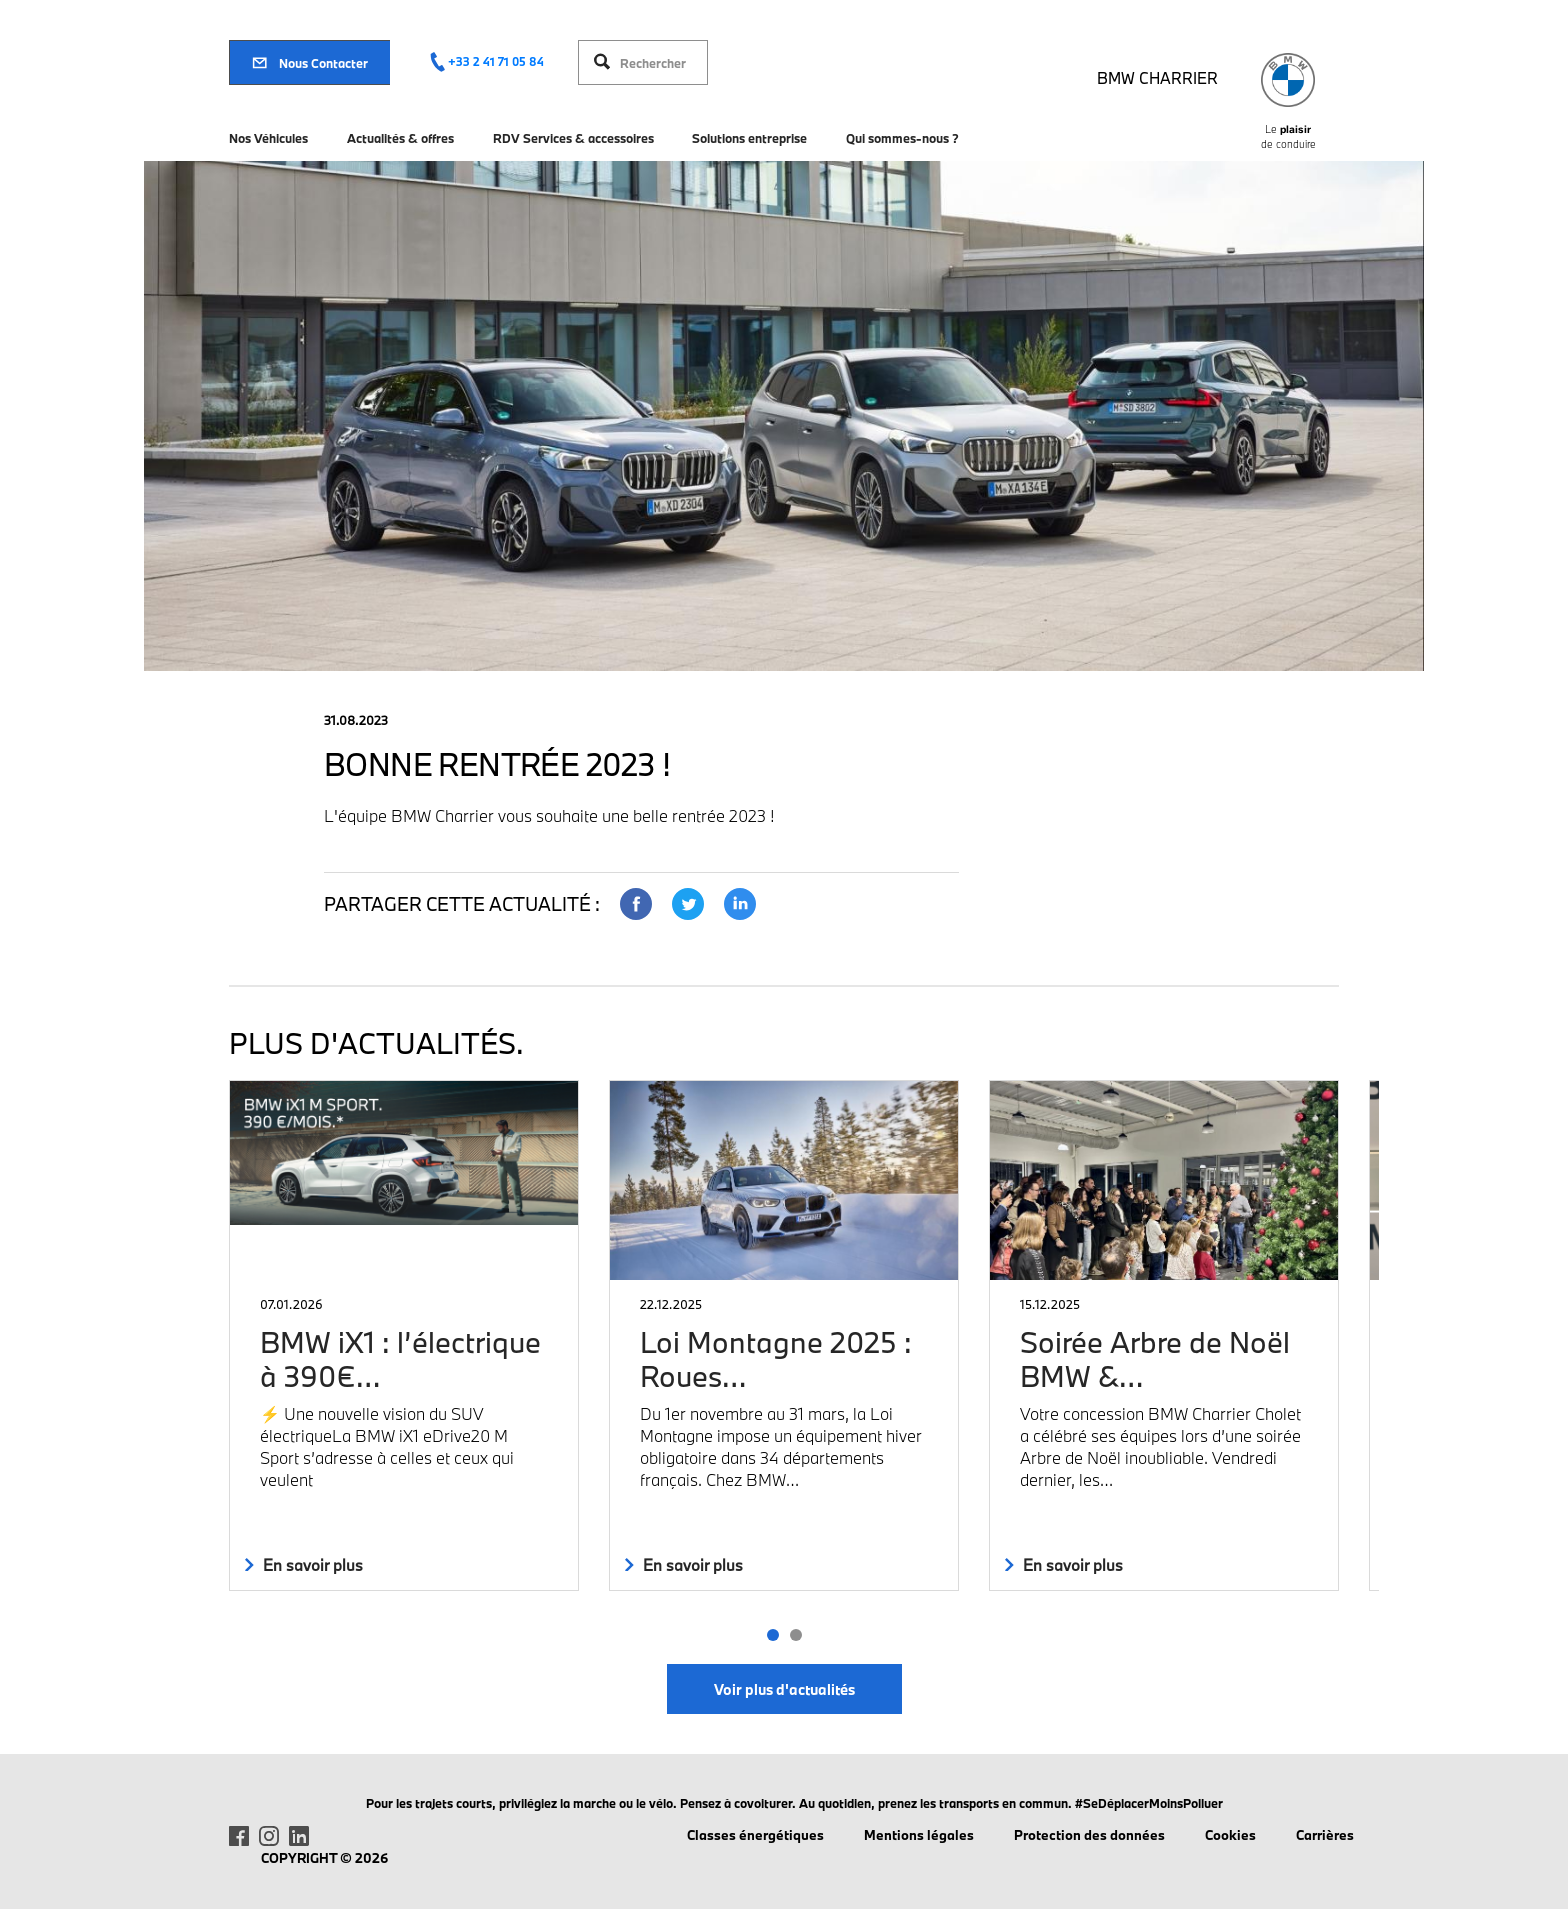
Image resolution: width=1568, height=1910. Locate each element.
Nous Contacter (310, 63)
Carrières (1325, 1835)
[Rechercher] (658, 62)
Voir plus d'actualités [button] (784, 1689)
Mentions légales (919, 1835)
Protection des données (1089, 1835)
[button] (772, 1635)
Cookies (1230, 1835)
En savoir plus (304, 1565)
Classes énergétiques (755, 1835)
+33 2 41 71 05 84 (496, 61)
